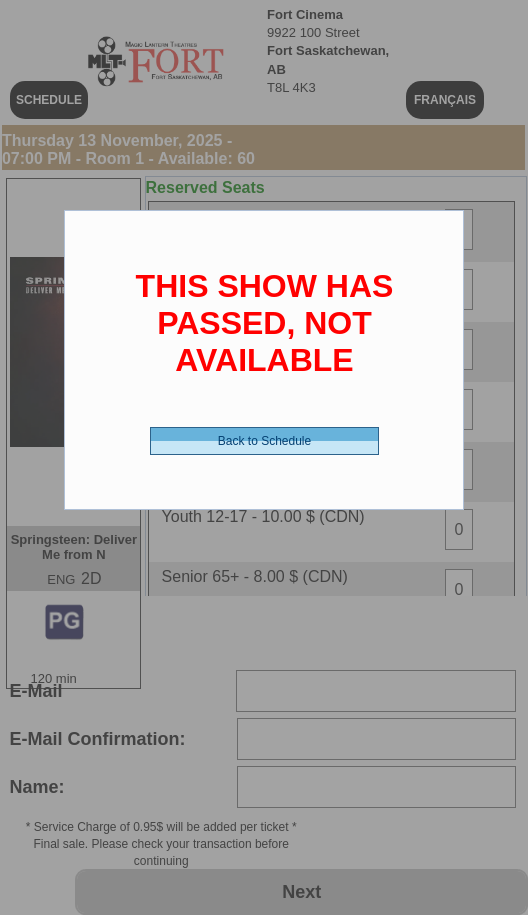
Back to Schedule (264, 441)
